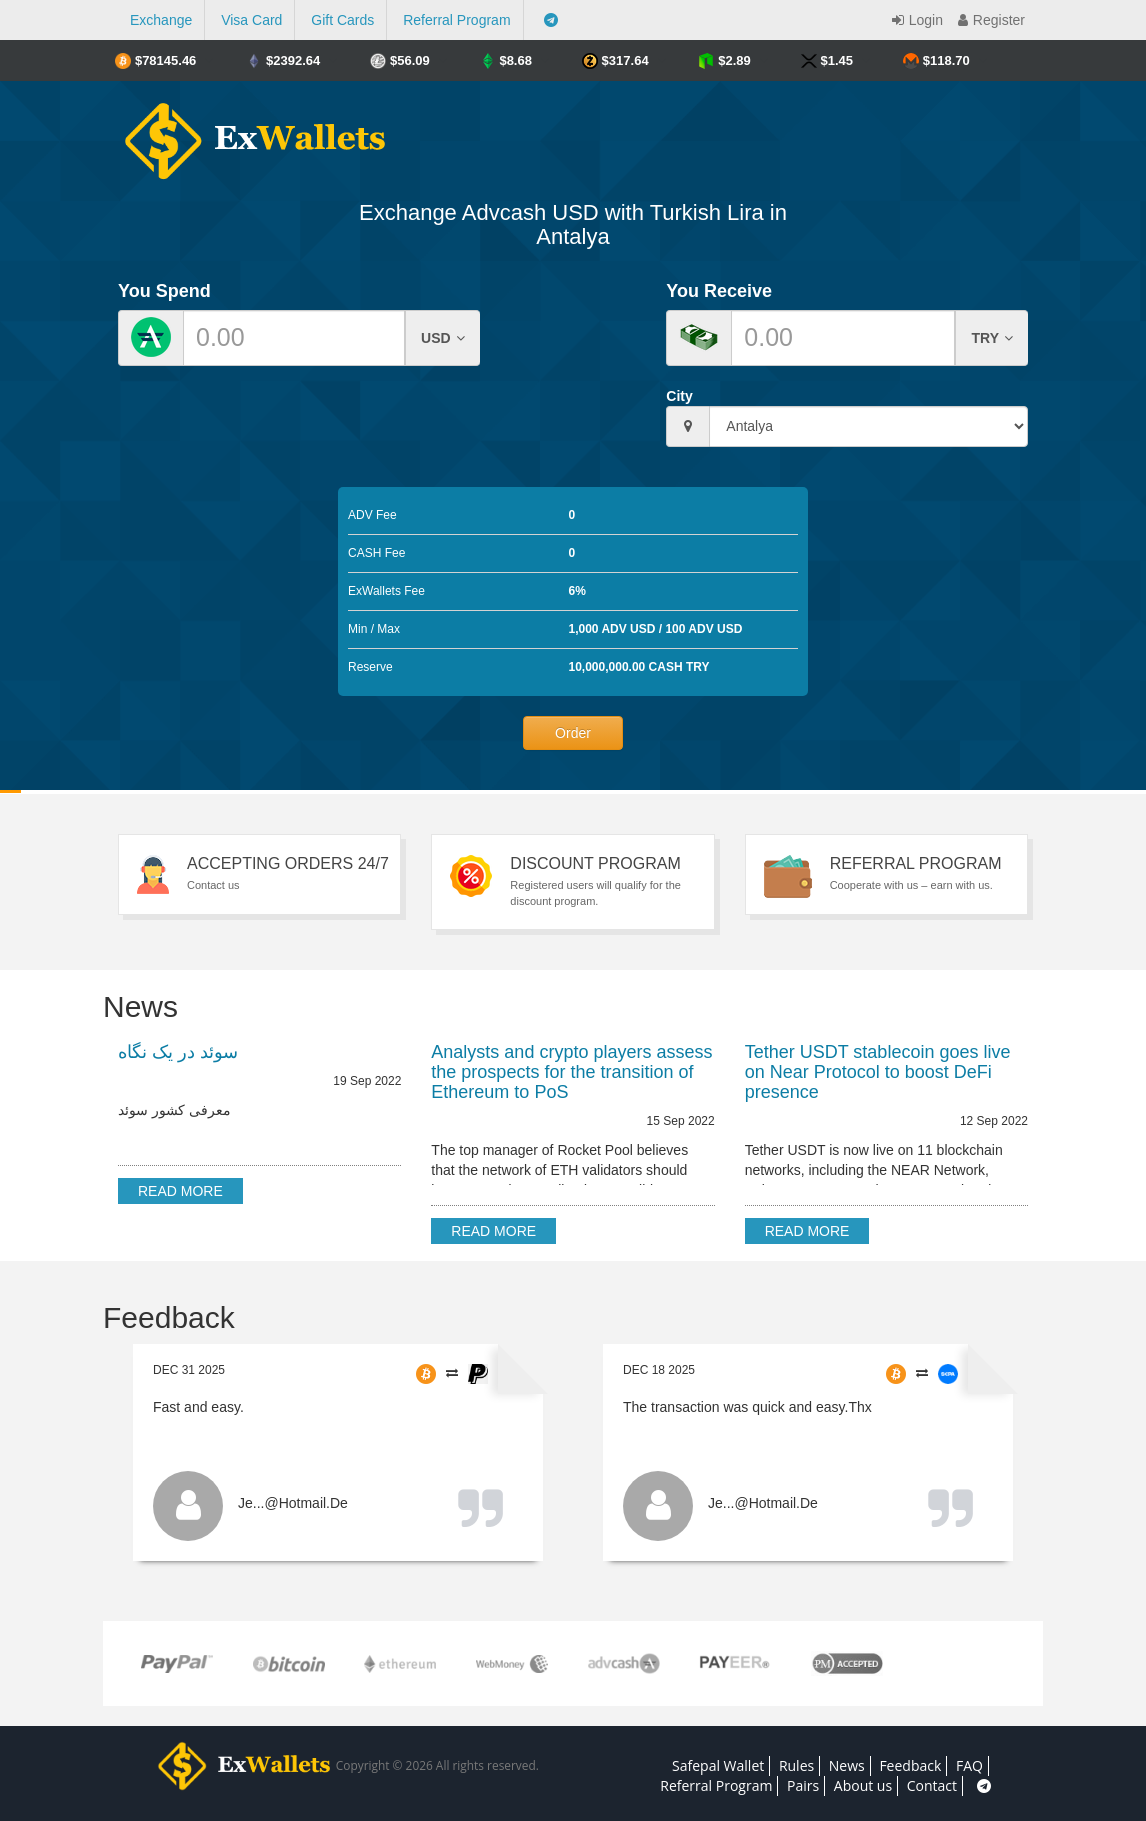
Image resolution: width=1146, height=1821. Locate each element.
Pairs (803, 1785)
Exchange (161, 20)
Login (915, 20)
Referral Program (456, 20)
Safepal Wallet (718, 1765)
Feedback (910, 1765)
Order (573, 733)
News (847, 1765)
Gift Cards (342, 20)
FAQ (969, 1765)
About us (863, 1785)
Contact (932, 1785)
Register (989, 20)
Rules (796, 1765)
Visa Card (251, 20)
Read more (180, 1191)
